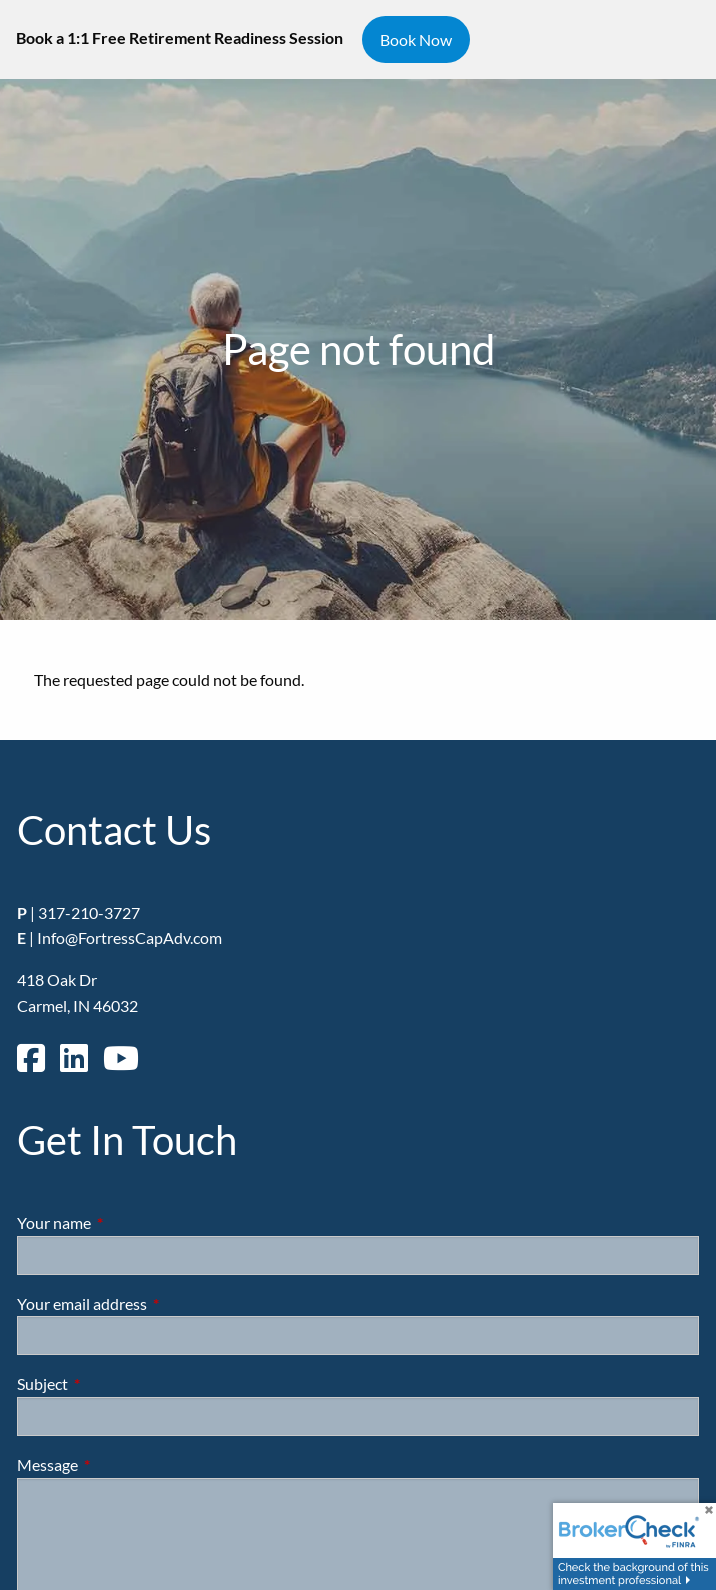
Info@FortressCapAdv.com (129, 937)
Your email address (154, 1303)
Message (119, 1464)
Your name (126, 1222)
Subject (114, 1383)
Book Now (416, 39)
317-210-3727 (89, 912)
